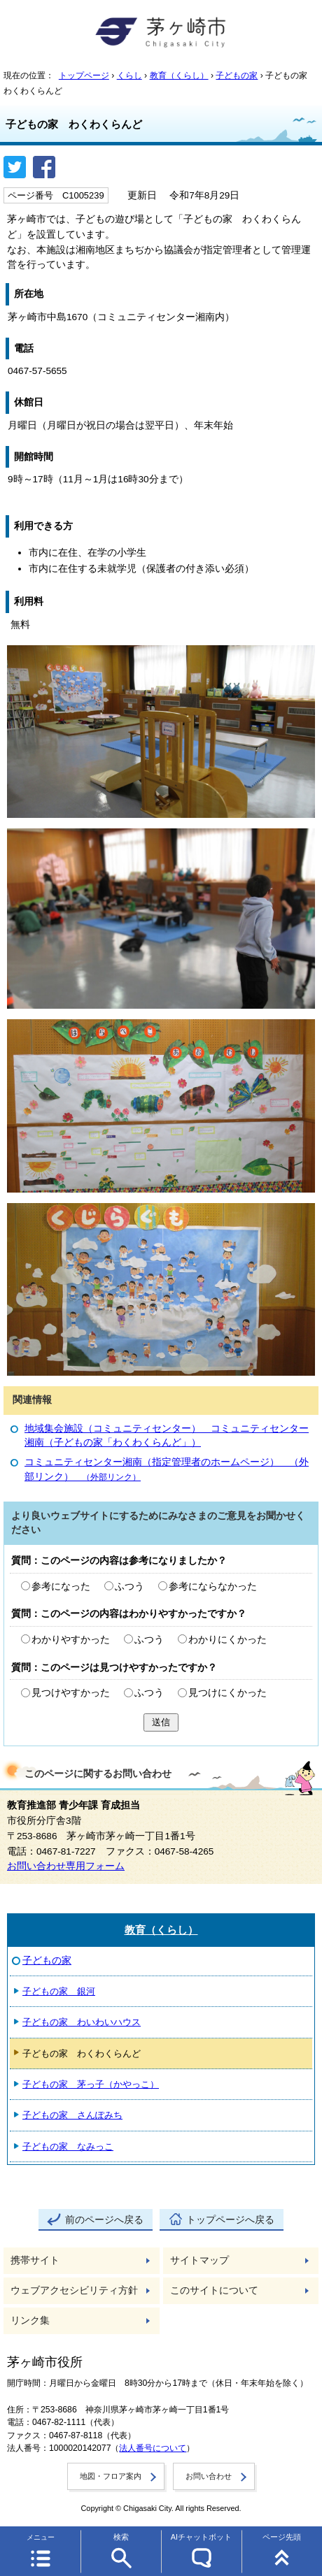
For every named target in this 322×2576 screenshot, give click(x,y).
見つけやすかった (70, 1693)
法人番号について (152, 2448)
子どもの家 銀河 (58, 1991)
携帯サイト (34, 2260)
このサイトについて (214, 2290)
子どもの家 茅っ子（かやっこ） (90, 2084)
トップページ (84, 75)
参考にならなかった (213, 1586)
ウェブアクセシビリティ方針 (74, 2290)
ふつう (129, 1586)
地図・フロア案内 (110, 2476)
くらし (129, 75)
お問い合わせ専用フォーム (66, 1866)
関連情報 (32, 1400)
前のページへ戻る (104, 2220)
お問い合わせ (209, 2476)
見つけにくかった (227, 1693)
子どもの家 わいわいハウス (81, 2022)
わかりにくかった (227, 1639)
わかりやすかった (70, 1639)
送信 (161, 1722)
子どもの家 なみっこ (67, 2146)
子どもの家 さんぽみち (72, 2115)
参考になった (60, 1586)
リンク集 (30, 2320)
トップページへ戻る (230, 2220)
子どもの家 (237, 75)
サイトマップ (199, 2260)
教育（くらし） (179, 75)
